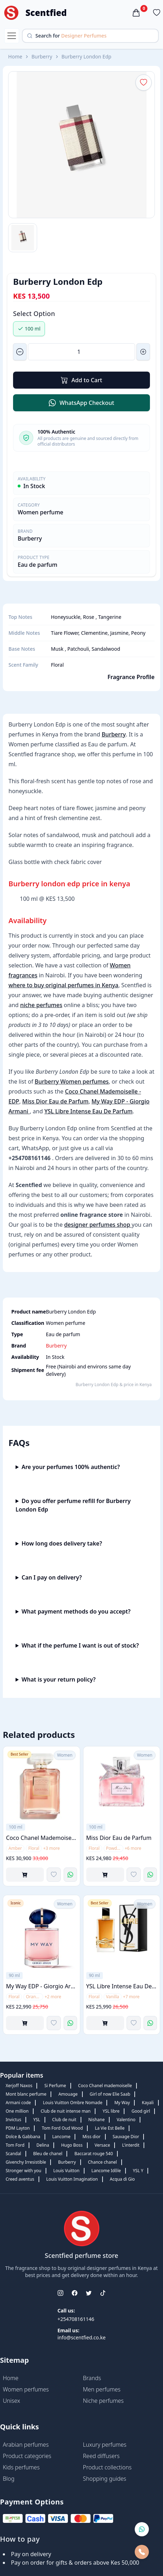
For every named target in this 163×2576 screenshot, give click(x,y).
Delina (42, 2145)
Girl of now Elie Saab (110, 2094)
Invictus (13, 2120)
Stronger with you (23, 2171)
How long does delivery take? (62, 1543)
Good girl (141, 2111)
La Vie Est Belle (109, 2128)
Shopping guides (105, 2478)
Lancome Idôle (106, 2171)
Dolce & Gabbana (23, 2137)
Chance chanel (102, 2162)
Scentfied (46, 12)
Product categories (27, 2456)
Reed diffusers (101, 2456)
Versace (102, 2145)
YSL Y (138, 2171)
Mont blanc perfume (26, 2094)
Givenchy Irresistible (26, 2162)
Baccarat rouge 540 (93, 2154)
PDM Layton (18, 2128)
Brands (92, 2378)
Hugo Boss (72, 2145)
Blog (8, 2478)
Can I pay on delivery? (52, 1577)
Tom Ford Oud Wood (62, 2128)
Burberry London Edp (86, 56)
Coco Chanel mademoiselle (105, 2086)
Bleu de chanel (48, 2154)
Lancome (61, 2137)
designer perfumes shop (98, 1224)
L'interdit (130, 2145)
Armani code (18, 2103)
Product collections (107, 2467)
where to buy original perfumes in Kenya (63, 985)
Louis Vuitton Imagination (72, 2179)
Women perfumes (26, 2389)
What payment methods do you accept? (76, 1611)
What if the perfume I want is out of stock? (80, 1645)
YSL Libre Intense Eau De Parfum (88, 1111)
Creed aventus (20, 2179)
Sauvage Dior (126, 2137)
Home (15, 56)
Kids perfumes (21, 2467)
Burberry (41, 56)
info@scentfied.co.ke (81, 2337)
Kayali (147, 2103)
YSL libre (111, 2111)
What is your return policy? (58, 1679)
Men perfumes (102, 2389)
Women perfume (40, 512)
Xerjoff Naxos (19, 2086)
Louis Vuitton (66, 2171)
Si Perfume (55, 2086)
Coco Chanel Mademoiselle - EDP (41, 1837)
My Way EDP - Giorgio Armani (41, 1986)
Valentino (126, 2120)
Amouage (67, 2094)
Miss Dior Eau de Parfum (55, 1101)
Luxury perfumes (105, 2444)
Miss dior (91, 2137)
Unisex (11, 2401)
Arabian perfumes (26, 2444)
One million (17, 2111)
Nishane (96, 2120)
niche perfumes (41, 1005)
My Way (122, 2103)
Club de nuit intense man (66, 2111)
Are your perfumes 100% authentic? (71, 1467)
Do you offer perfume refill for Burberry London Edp (73, 1505)
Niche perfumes (103, 2401)
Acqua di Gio (122, 2179)
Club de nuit (64, 2120)
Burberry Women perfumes (72, 1081)
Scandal (13, 2154)
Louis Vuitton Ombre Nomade (72, 2103)
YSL (36, 2120)
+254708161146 (75, 2319)
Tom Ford (15, 2145)
